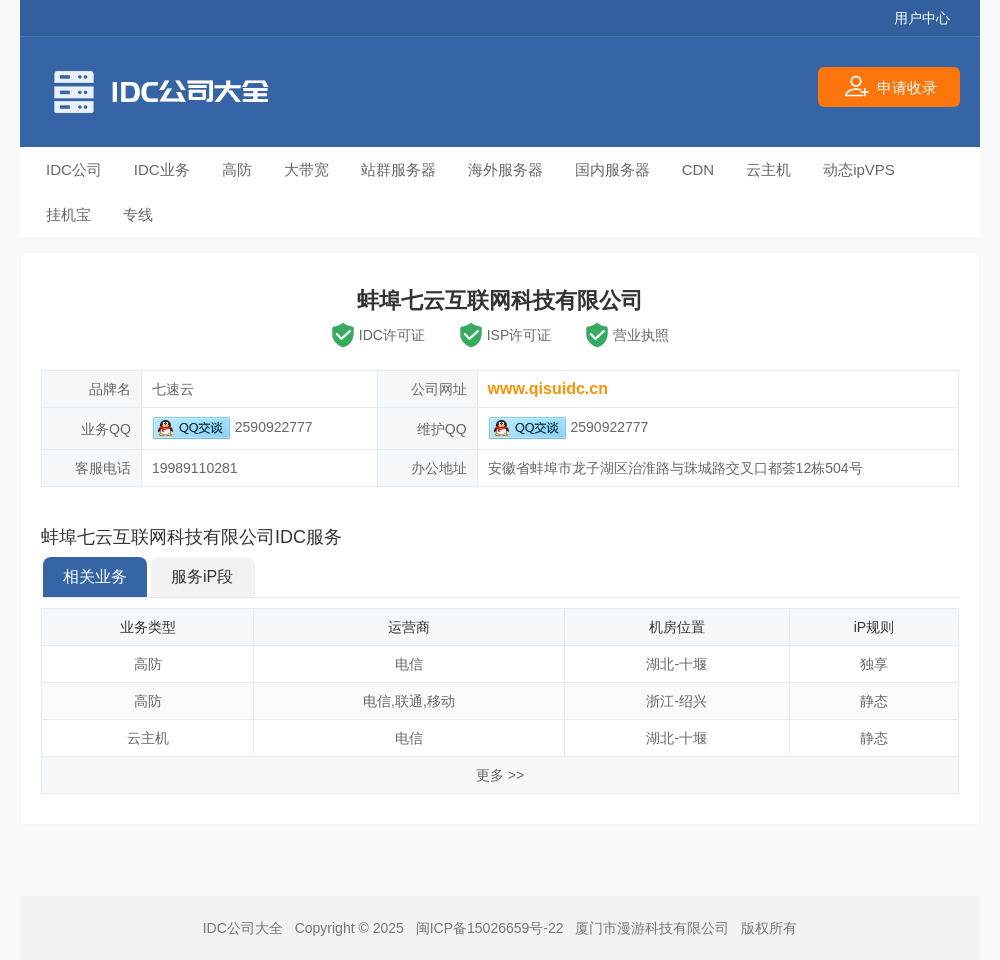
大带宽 (306, 169)
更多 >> (500, 775)
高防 (237, 169)
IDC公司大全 (243, 928)
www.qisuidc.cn (548, 388)
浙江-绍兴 (676, 701)
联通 (409, 701)
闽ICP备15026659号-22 (490, 928)
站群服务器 (398, 169)
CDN (698, 169)
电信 (409, 664)
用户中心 (922, 18)
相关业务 (95, 576)
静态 (874, 701)
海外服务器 (505, 169)
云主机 (768, 169)
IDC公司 (74, 169)
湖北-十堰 (676, 664)
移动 (441, 701)
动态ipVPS (859, 169)
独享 (874, 664)
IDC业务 (162, 169)
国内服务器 (612, 169)
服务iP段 (202, 576)
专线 (138, 214)
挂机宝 (68, 214)
